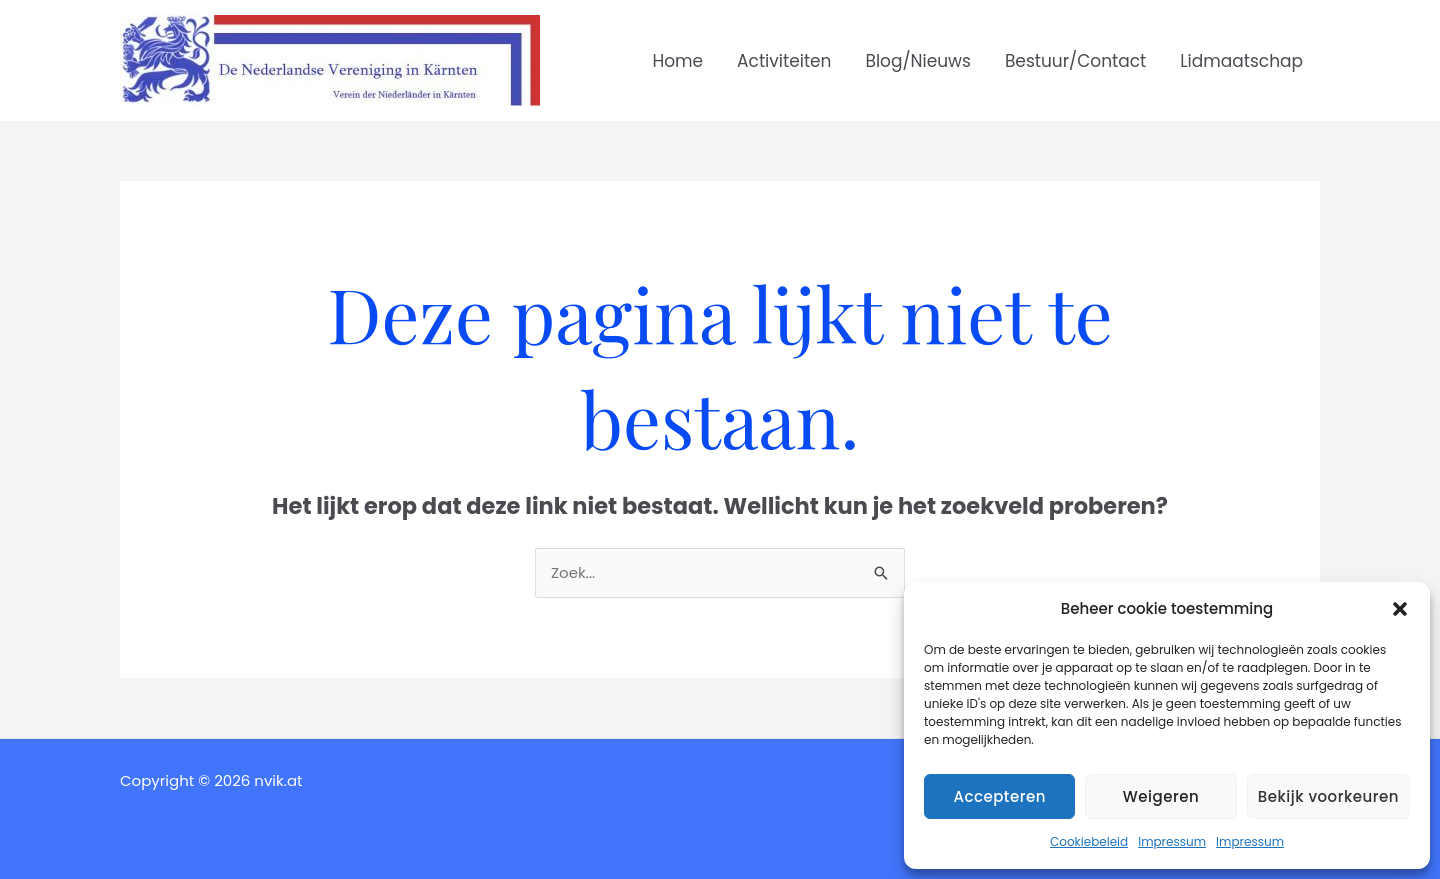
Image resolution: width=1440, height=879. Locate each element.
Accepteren (999, 796)
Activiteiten (784, 61)
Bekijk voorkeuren (1328, 796)
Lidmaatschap (1241, 61)
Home (677, 61)
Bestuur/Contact (1075, 61)
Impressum (1172, 841)
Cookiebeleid (1089, 841)
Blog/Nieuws (918, 61)
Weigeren (1161, 796)
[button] (1400, 609)
